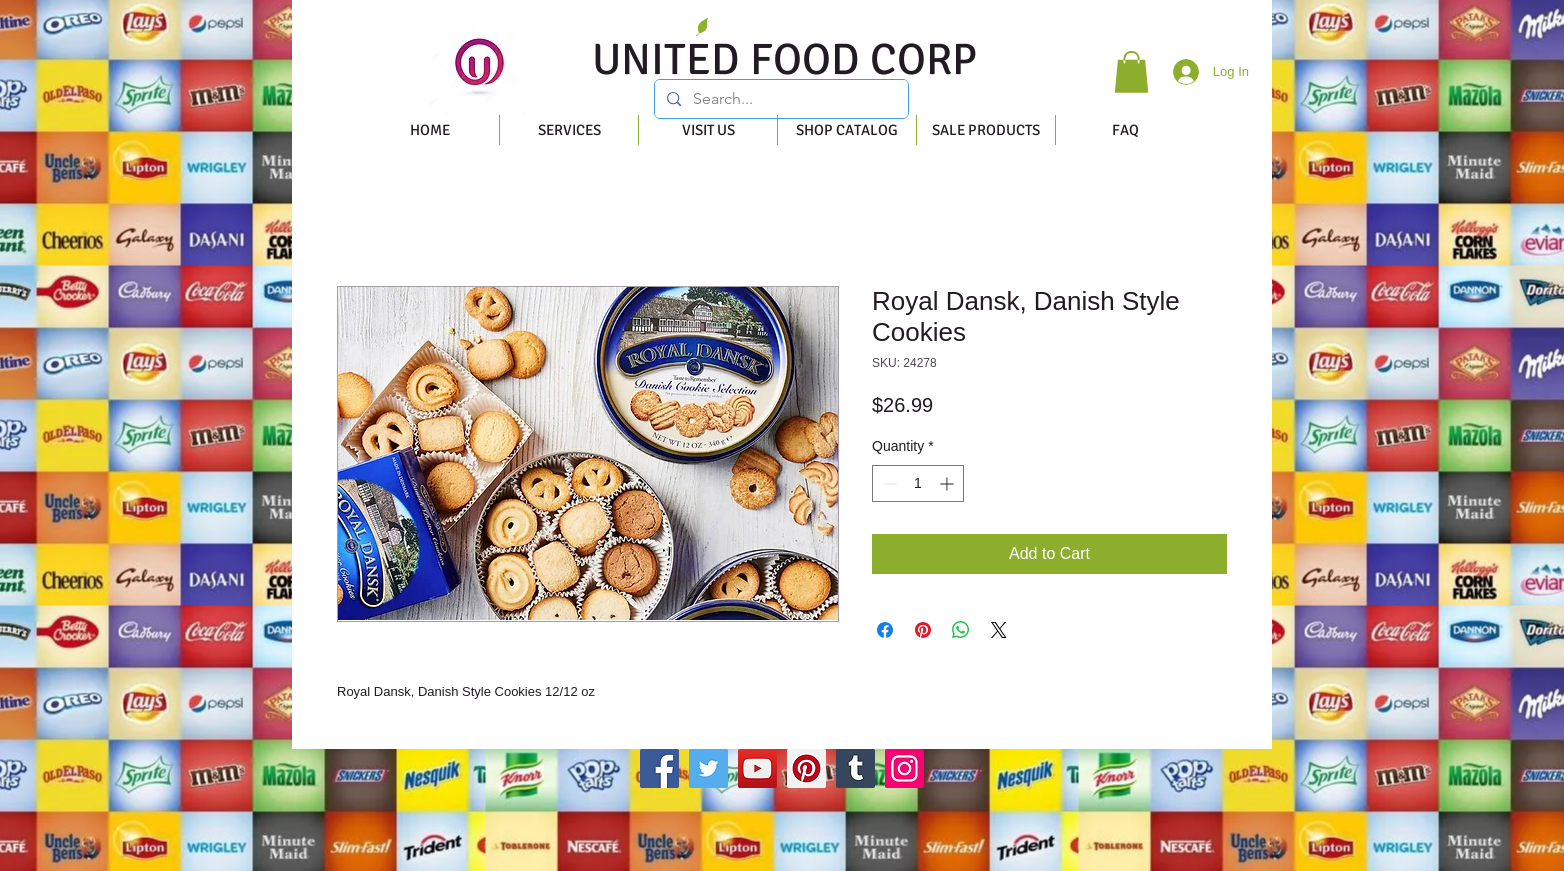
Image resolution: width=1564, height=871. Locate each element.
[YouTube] (757, 768)
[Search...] (779, 99)
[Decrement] (887, 483)
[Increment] (948, 483)
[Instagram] (904, 768)
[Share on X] (999, 630)
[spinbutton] (918, 483)
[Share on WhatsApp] (961, 630)
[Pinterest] (806, 768)
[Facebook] (659, 768)
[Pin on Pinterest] (923, 630)
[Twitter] (708, 768)
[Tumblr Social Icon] (855, 768)
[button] (1131, 72)
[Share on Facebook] (885, 630)
